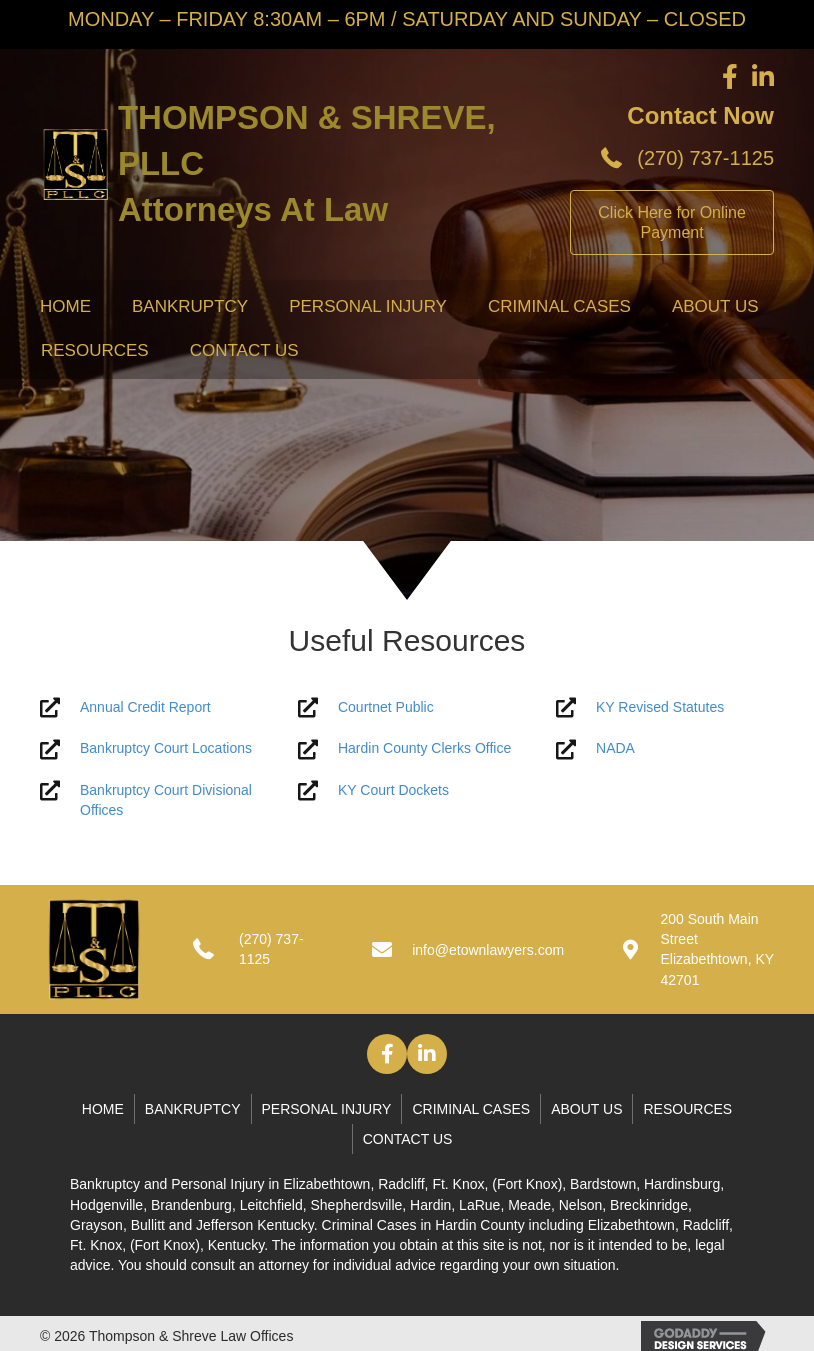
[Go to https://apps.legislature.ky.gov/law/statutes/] (665, 707)
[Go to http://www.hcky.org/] (407, 748)
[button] (387, 1054)
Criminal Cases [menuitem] (559, 306)
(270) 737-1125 (705, 158)
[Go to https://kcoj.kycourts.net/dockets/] (407, 790)
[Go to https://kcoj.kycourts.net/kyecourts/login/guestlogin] (407, 707)
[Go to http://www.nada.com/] (665, 748)
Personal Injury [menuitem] (368, 306)
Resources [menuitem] (95, 350)
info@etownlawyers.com (488, 950)
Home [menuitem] (65, 306)
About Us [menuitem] (715, 306)
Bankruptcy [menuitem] (190, 306)
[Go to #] (149, 707)
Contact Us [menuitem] (244, 350)
